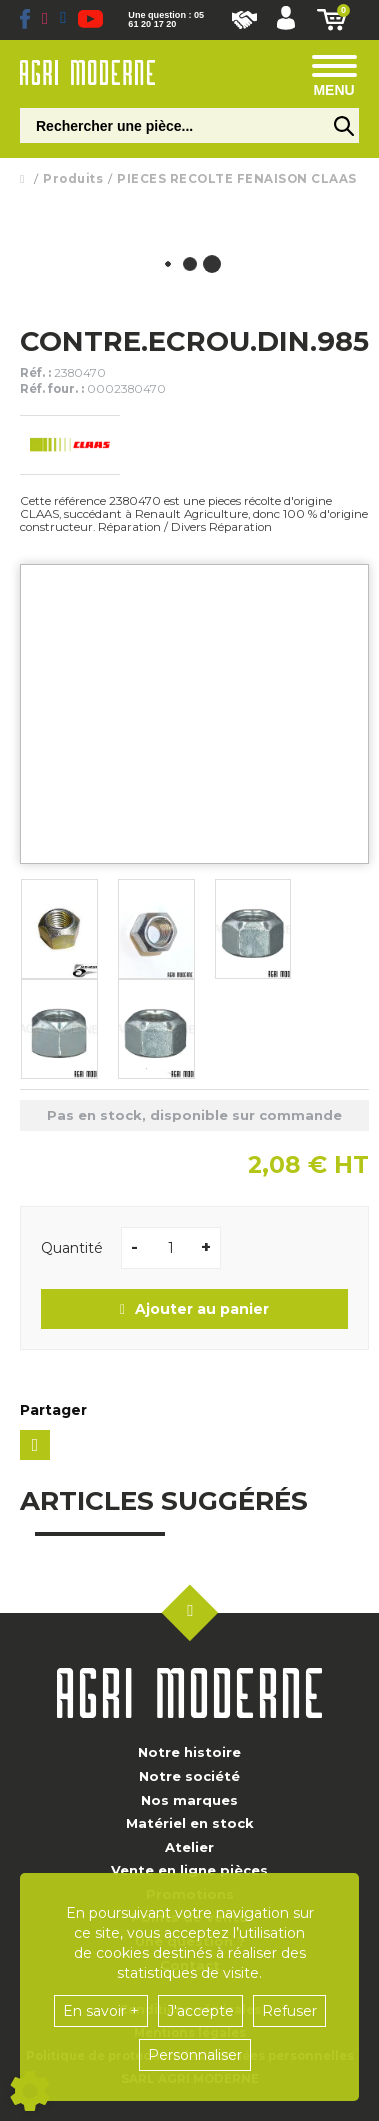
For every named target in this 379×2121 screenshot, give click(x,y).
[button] (286, 20)
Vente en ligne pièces (189, 1870)
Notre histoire (189, 1752)
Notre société (189, 1776)
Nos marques (189, 1800)
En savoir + (101, 2011)
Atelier (189, 1847)
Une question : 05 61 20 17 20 (166, 20)
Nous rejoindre (244, 20)
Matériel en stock (190, 1823)
